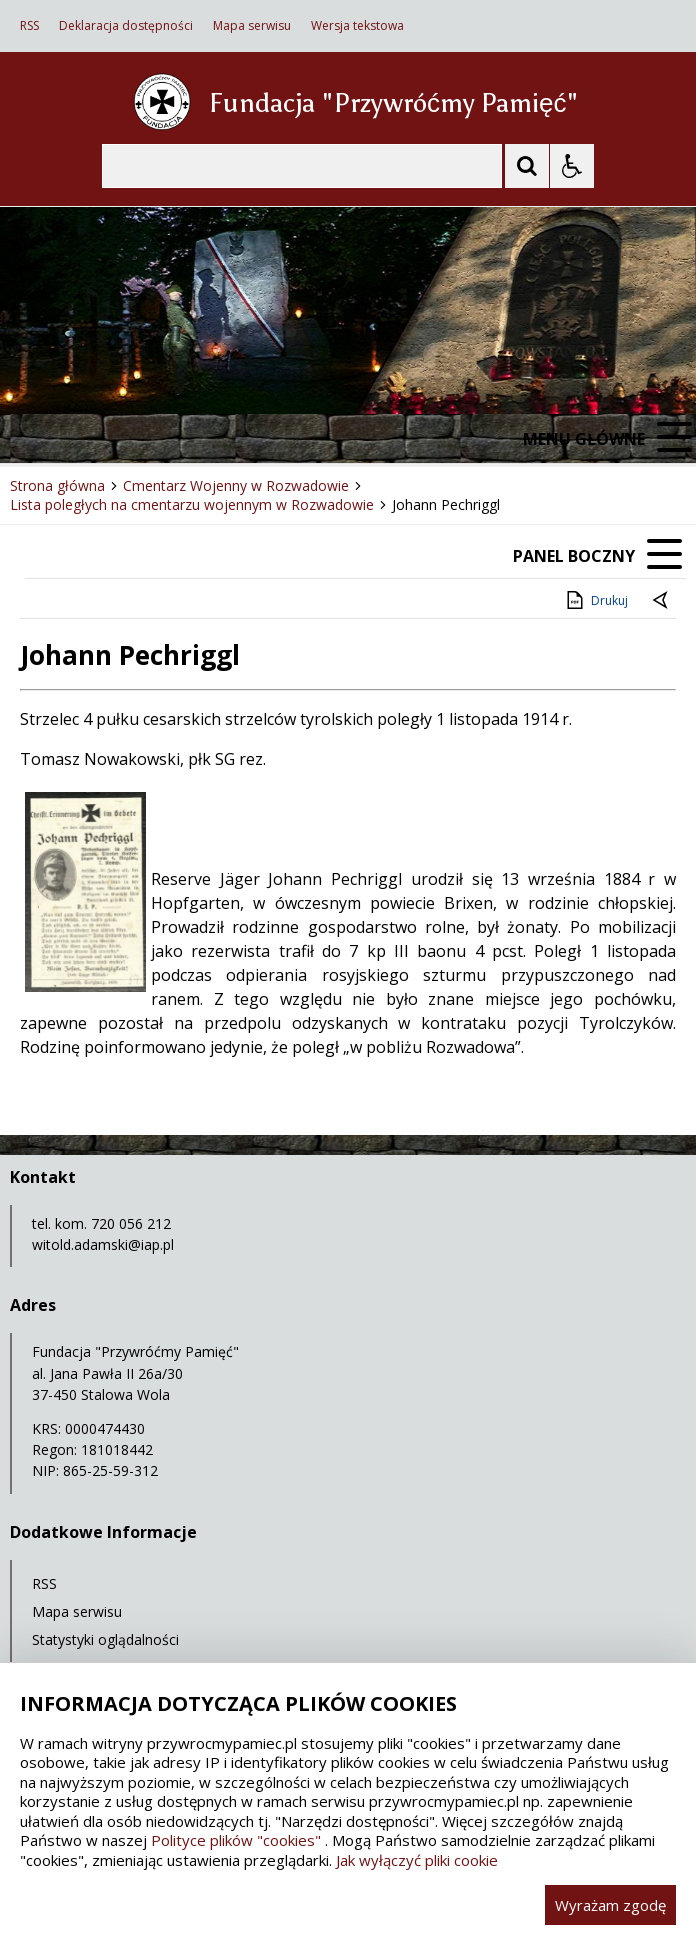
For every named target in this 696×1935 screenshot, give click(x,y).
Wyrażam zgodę (610, 1905)
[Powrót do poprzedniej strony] (662, 601)
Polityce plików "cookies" (236, 1840)
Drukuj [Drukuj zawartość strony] (595, 600)
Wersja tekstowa (357, 26)
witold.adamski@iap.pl (103, 1244)
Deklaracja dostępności (126, 26)
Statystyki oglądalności (105, 1639)
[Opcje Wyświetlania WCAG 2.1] (572, 166)
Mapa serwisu (252, 26)
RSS (29, 26)
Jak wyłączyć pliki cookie (417, 1860)
